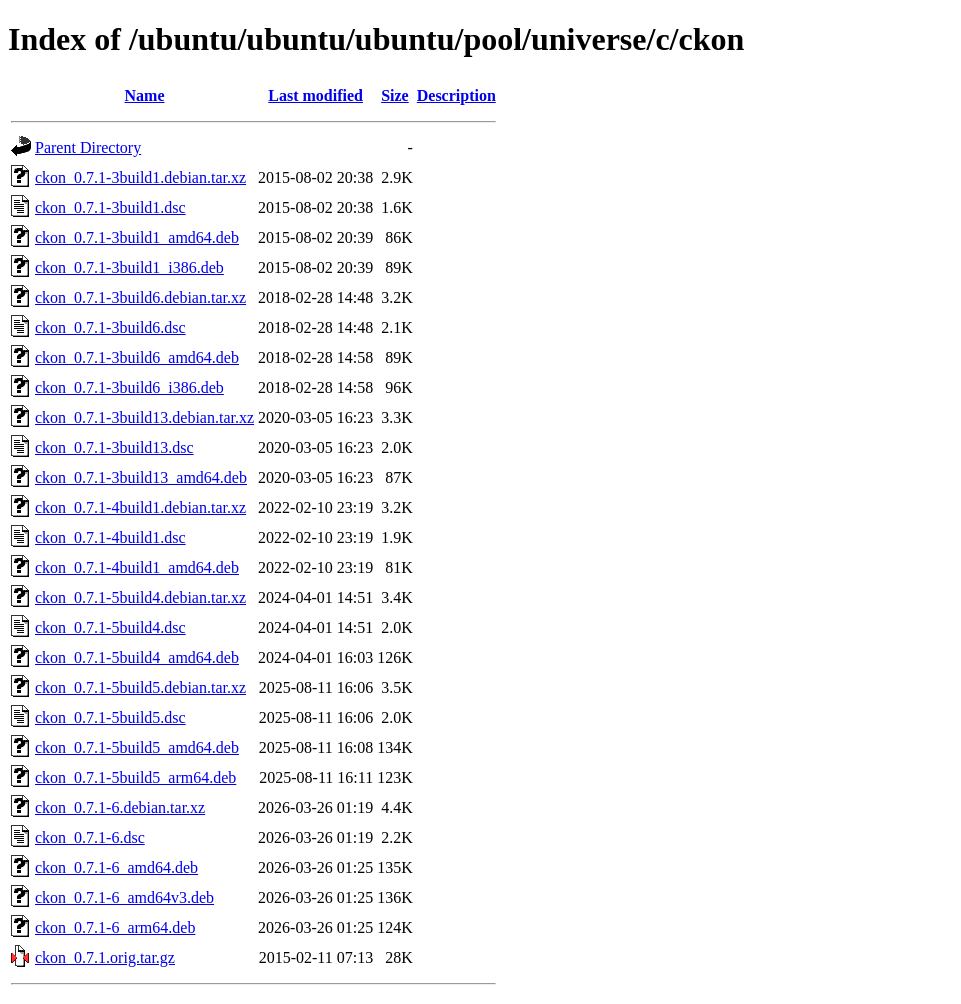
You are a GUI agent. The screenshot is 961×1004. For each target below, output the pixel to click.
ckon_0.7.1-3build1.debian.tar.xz (140, 177)
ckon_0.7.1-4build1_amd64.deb (137, 567)
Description (456, 95)
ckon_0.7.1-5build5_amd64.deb (137, 747)
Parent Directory (88, 147)
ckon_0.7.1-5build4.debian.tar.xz (140, 597)
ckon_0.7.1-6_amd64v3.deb (124, 897)
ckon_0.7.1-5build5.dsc (110, 717)
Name (145, 95)
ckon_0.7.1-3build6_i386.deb (129, 387)
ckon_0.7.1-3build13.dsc (114, 447)
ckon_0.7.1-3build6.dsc (110, 327)
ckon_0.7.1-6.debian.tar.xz (120, 807)
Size (395, 95)
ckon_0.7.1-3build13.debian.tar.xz (144, 417)
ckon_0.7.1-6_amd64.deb (116, 867)
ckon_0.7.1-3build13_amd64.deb (141, 477)
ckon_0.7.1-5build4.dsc (110, 627)
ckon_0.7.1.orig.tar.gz (105, 957)
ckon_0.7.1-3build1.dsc (110, 207)
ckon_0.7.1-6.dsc (90, 837)
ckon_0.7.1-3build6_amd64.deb (137, 357)
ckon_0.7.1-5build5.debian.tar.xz (140, 687)
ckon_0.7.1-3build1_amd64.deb (137, 237)
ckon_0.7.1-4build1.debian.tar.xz (140, 507)
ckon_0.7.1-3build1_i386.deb (129, 267)
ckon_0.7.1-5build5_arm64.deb (135, 777)
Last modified (315, 95)
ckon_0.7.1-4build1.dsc (110, 537)
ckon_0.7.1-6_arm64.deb (115, 927)
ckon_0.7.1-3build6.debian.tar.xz (140, 297)
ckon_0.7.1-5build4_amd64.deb (137, 657)
